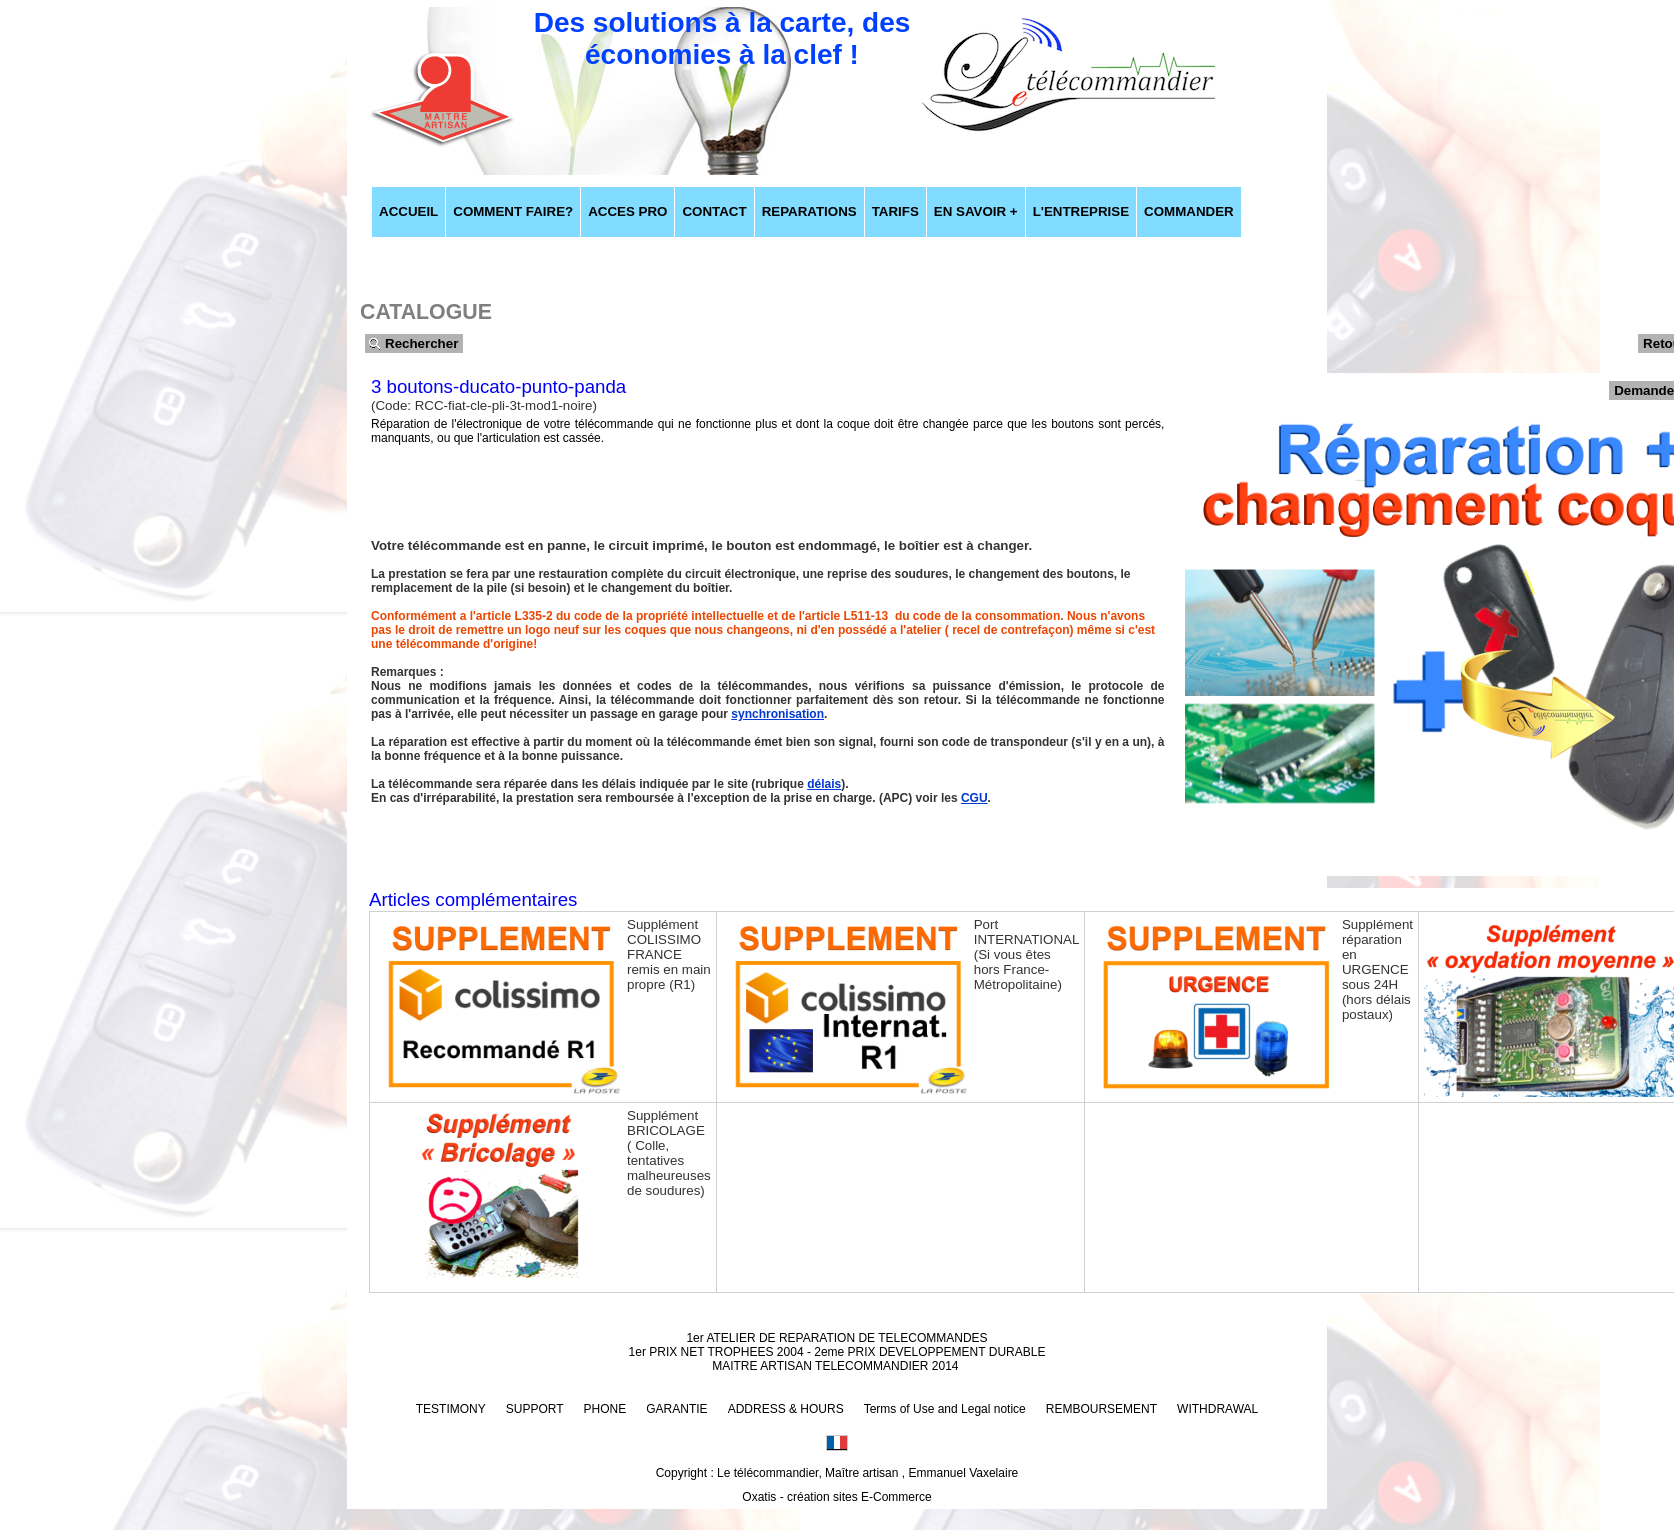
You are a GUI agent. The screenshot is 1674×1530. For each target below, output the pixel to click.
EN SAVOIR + (976, 211)
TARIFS (895, 211)
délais (824, 784)
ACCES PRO (627, 211)
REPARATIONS (809, 211)
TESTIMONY (451, 1409)
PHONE (605, 1409)
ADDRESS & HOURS (786, 1409)
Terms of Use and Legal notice (945, 1409)
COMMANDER (1189, 211)
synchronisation (777, 714)
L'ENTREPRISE (1081, 211)
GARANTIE (676, 1409)
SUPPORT (535, 1409)
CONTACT (714, 211)
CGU (974, 798)
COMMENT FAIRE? (513, 211)
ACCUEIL (408, 211)
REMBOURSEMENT (1101, 1409)
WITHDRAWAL (1217, 1409)
